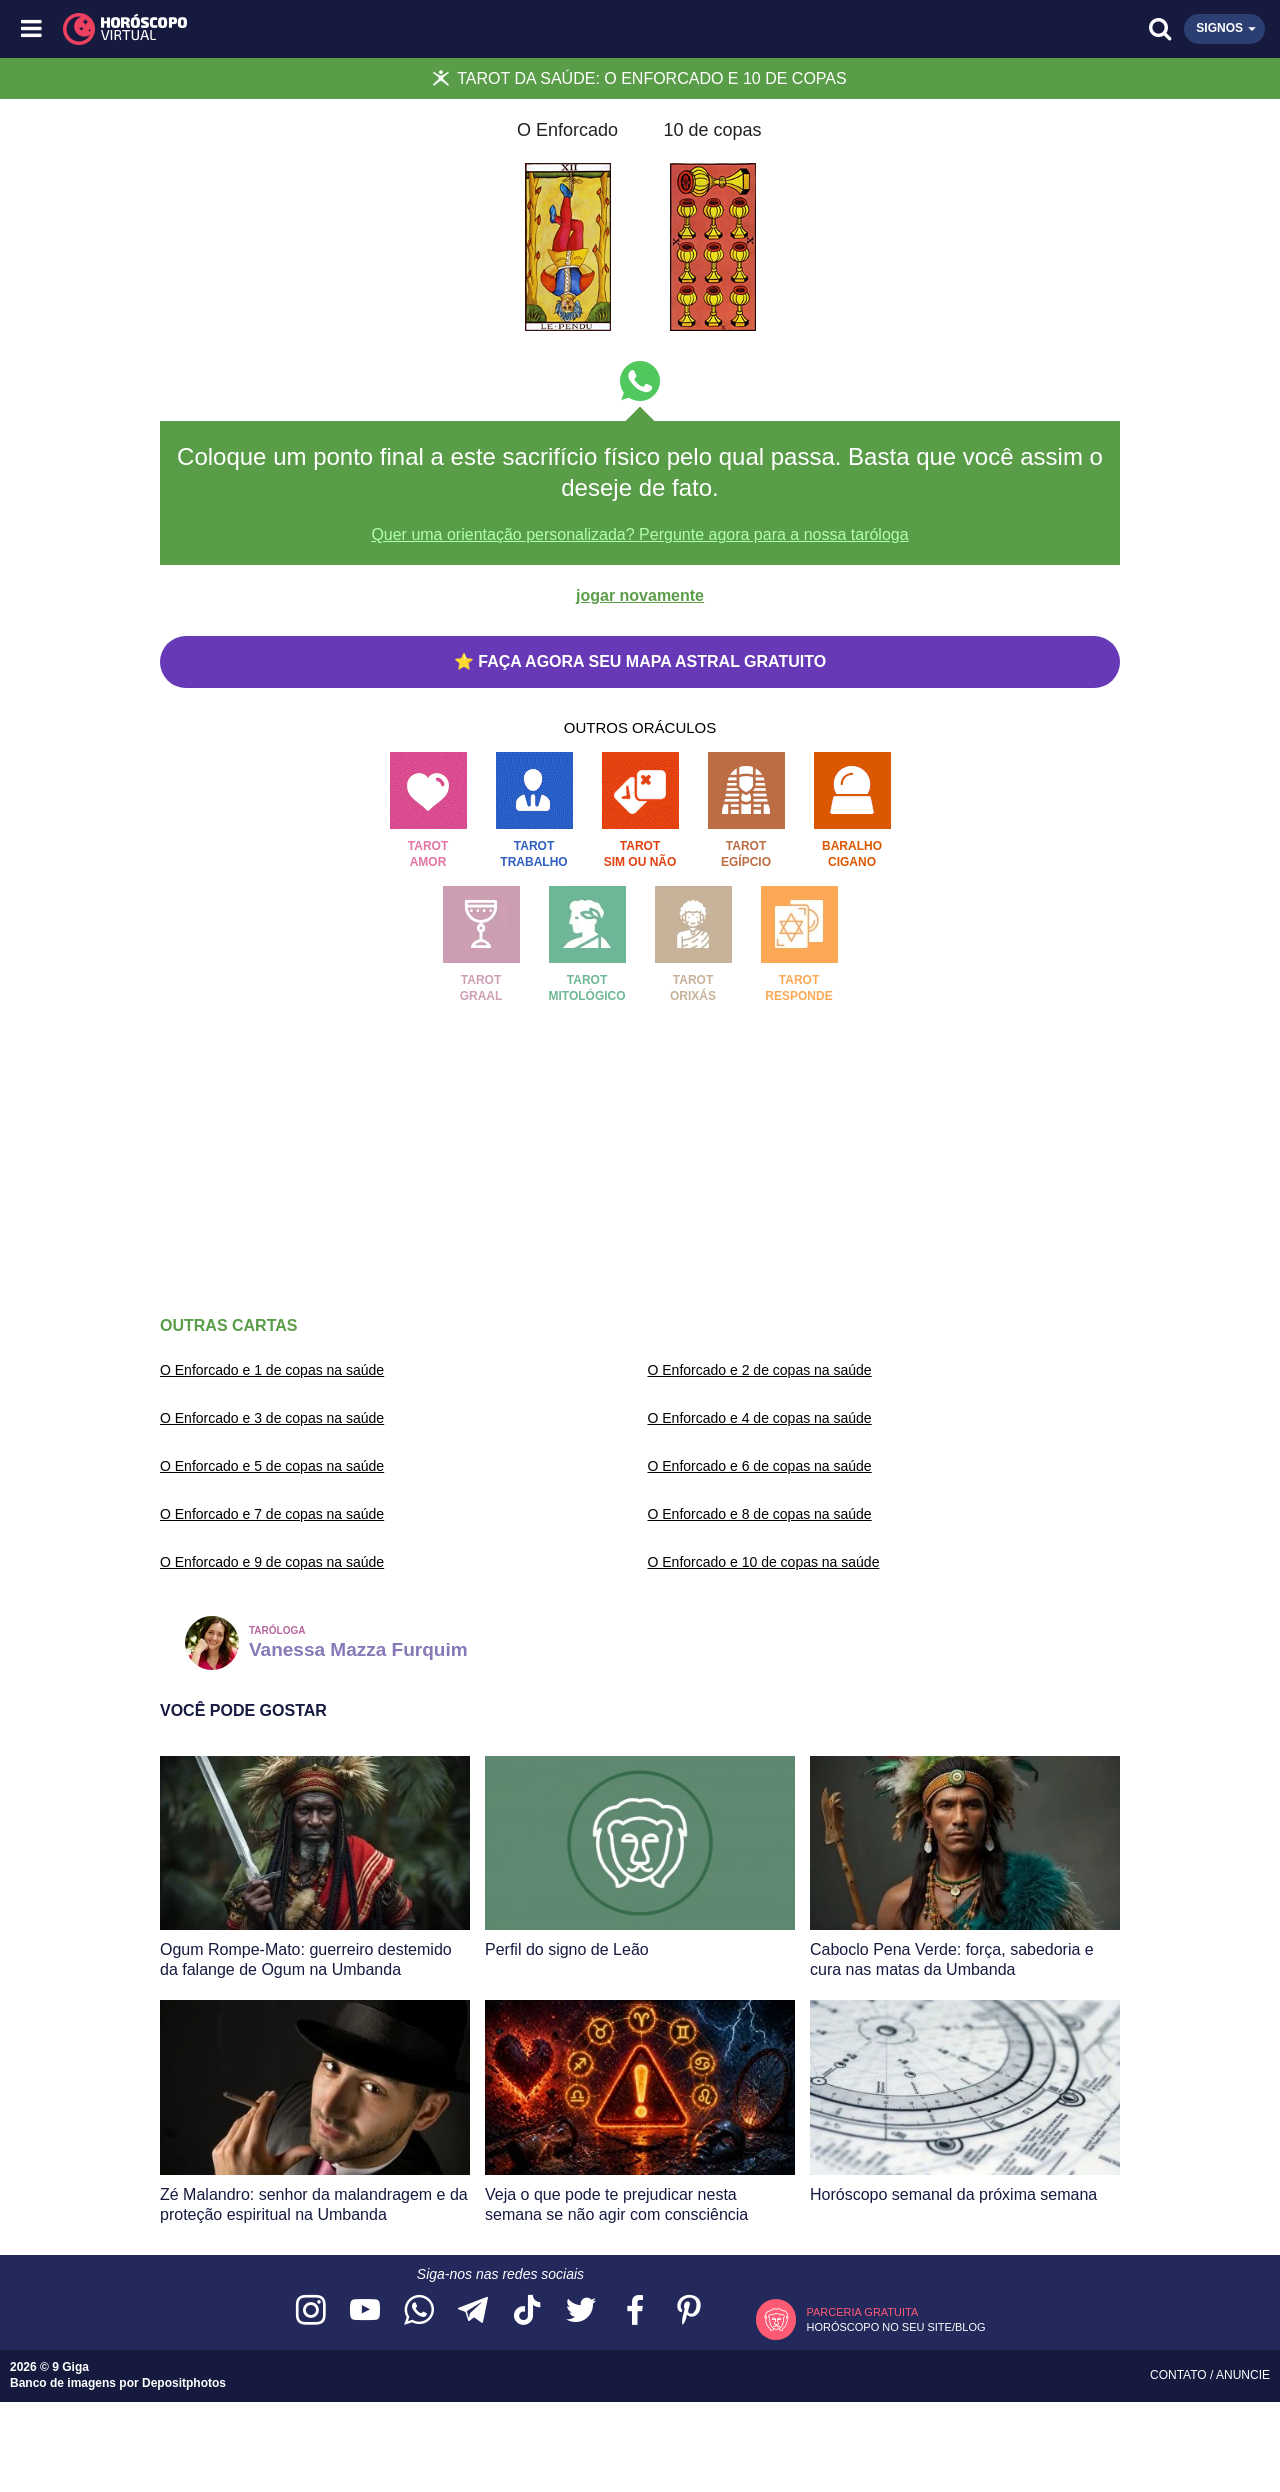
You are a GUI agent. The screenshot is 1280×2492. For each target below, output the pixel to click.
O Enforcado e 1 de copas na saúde (272, 1370)
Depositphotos (184, 2383)
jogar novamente (640, 595)
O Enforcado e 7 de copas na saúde (272, 1514)
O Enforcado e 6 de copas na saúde (760, 1466)
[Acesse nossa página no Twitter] (581, 2311)
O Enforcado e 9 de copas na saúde (272, 1562)
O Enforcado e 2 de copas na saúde (760, 1370)
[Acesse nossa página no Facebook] (635, 2311)
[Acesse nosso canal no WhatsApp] (419, 2311)
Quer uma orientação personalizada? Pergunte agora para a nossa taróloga (639, 534)
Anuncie (1243, 2375)
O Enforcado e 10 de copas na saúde (764, 1562)
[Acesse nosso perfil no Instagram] (311, 2311)
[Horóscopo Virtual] (337, 29)
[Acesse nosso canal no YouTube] (365, 2311)
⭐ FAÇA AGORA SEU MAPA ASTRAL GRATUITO (640, 661)
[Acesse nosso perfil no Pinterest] (689, 2311)
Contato (1180, 2375)
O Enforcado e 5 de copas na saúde (272, 1466)
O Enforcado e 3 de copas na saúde (272, 1418)
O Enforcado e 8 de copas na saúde (760, 1514)
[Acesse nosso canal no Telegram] (473, 2311)
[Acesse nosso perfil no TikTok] (527, 2311)
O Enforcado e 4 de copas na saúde (760, 1418)
